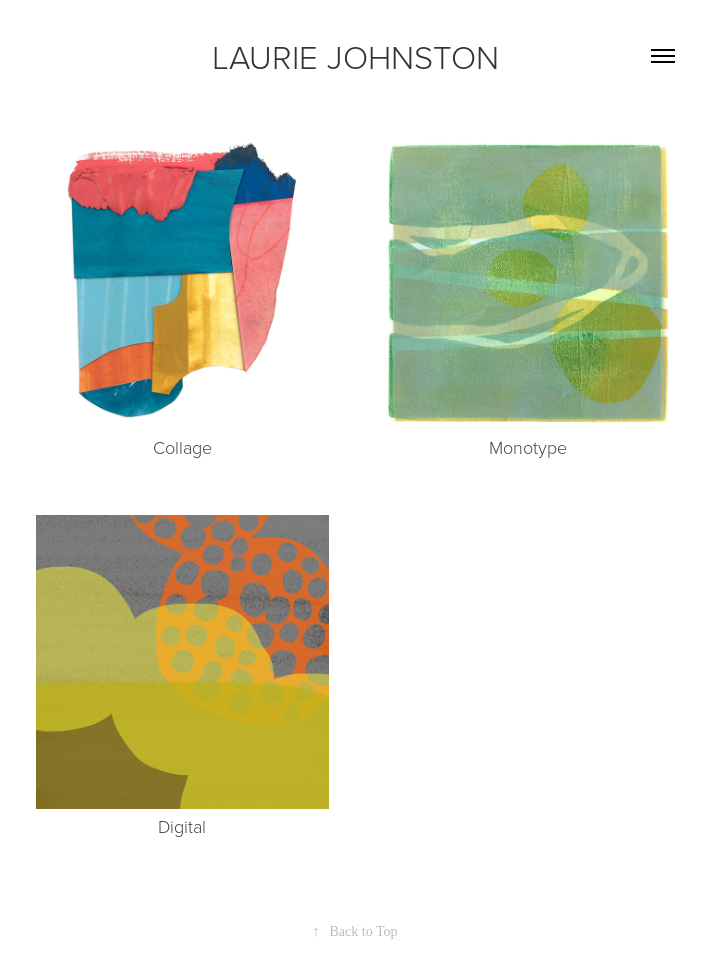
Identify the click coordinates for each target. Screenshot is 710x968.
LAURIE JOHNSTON (355, 56)
